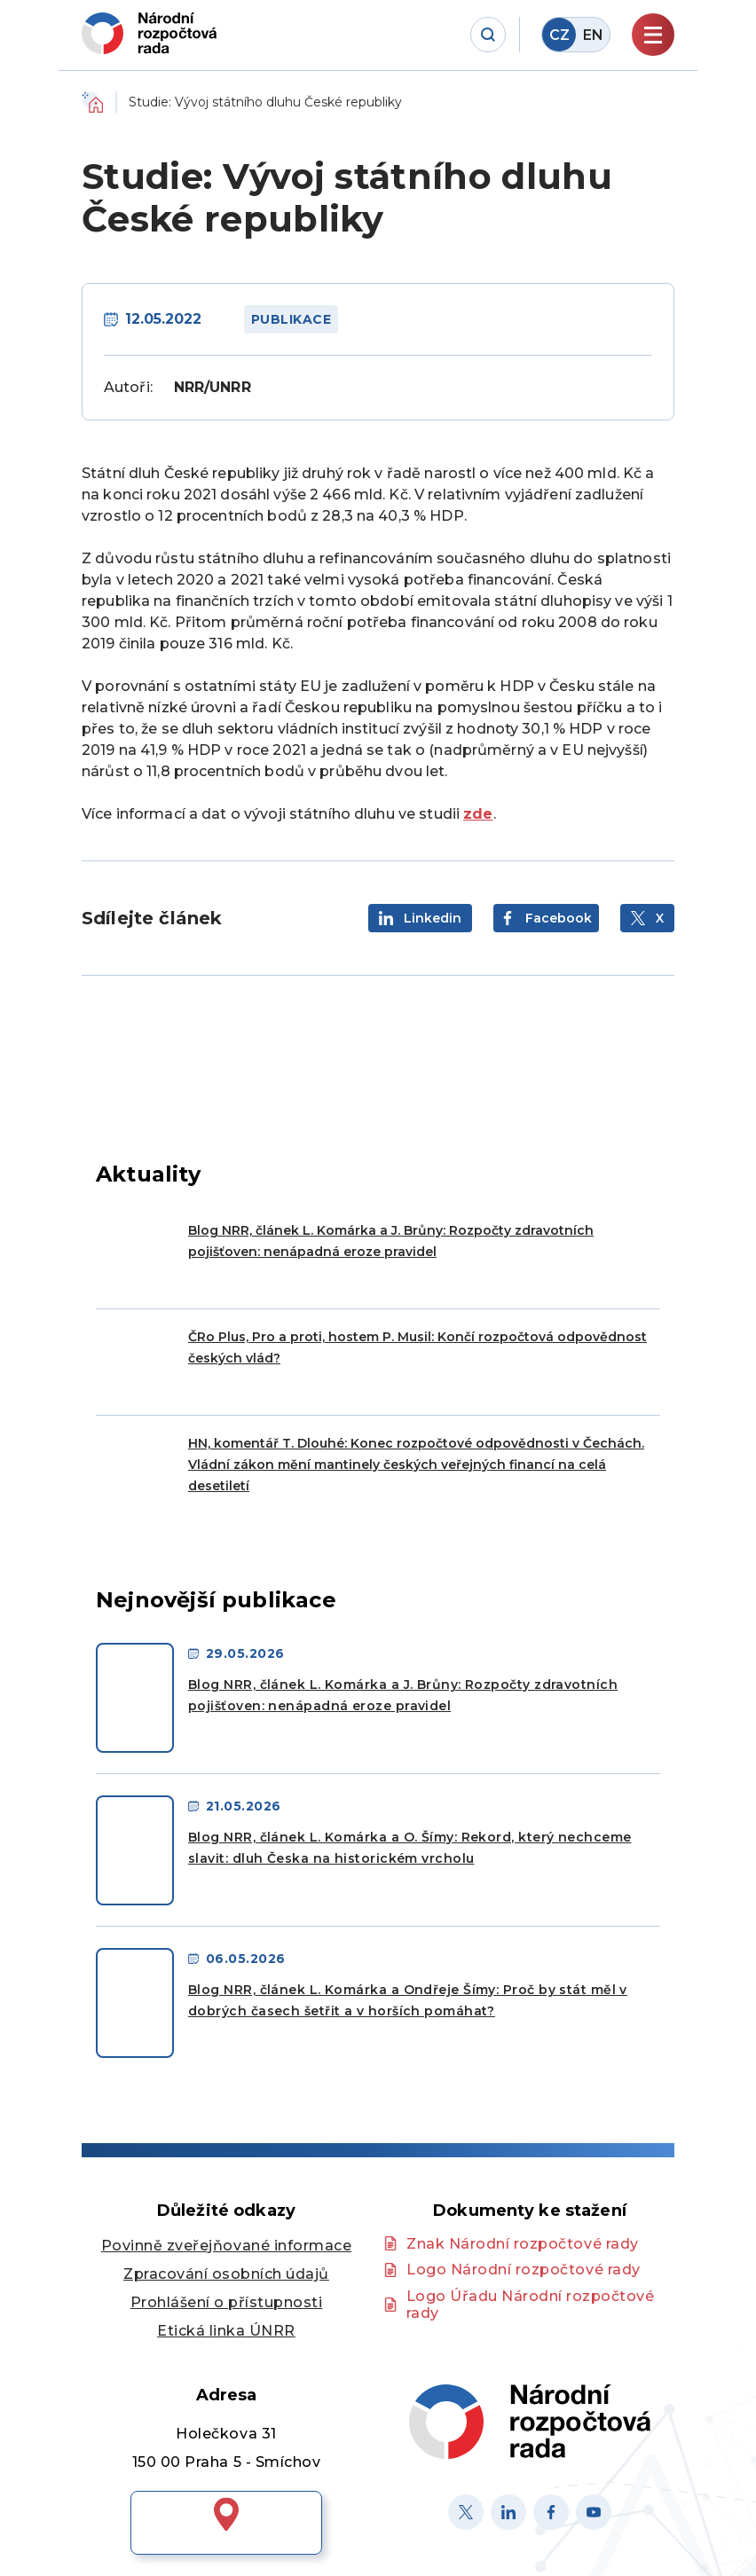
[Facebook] (551, 2512)
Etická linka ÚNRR (226, 2330)
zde (477, 813)
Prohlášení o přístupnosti (226, 2302)
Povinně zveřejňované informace (226, 2245)
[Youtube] (593, 2512)
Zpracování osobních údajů (226, 2274)
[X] (466, 2512)
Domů (92, 102)
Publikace (291, 319)
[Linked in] (508, 2512)
